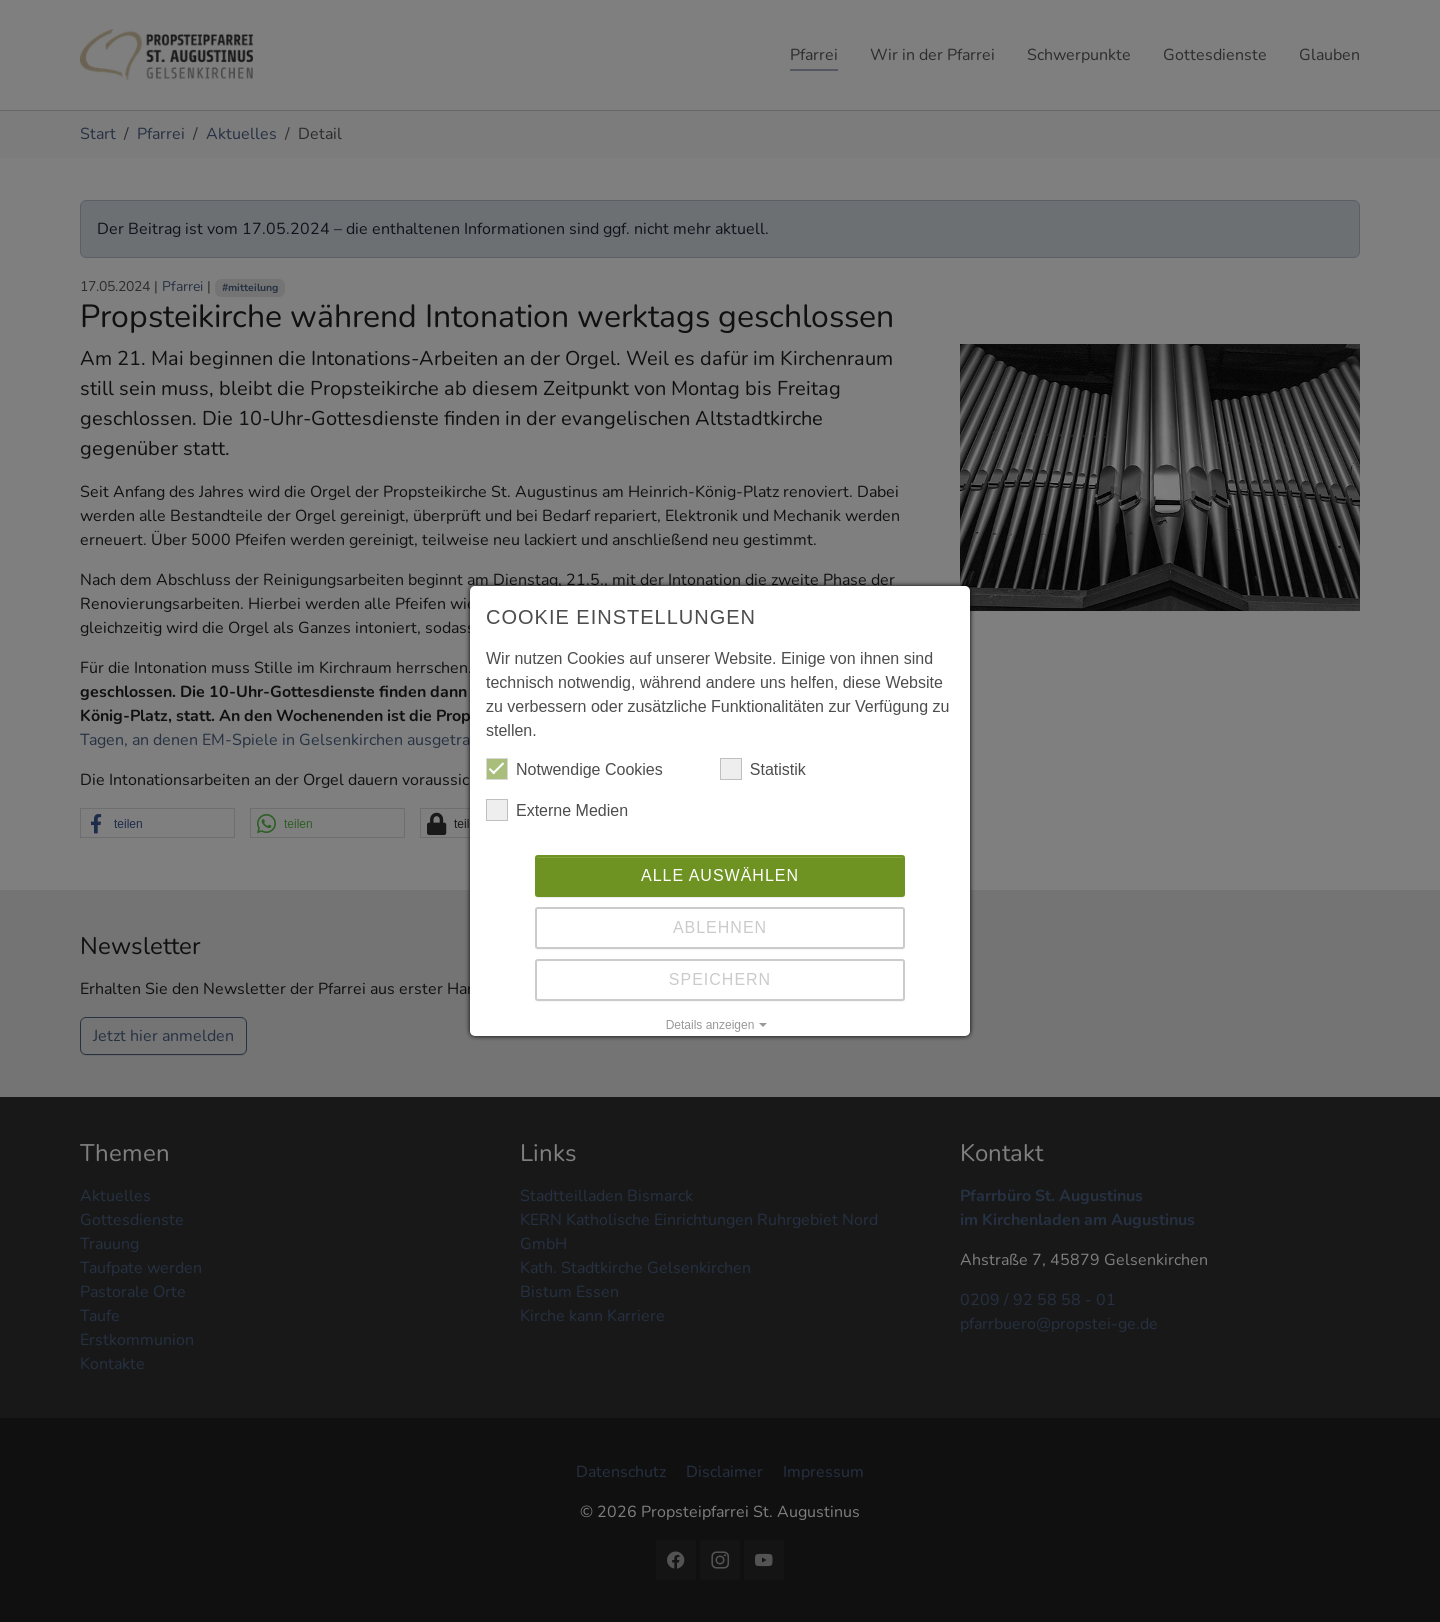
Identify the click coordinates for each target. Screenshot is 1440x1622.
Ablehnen (720, 927)
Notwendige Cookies (574, 769)
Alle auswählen (720, 875)
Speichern (720, 979)
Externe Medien (557, 810)
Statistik (763, 769)
